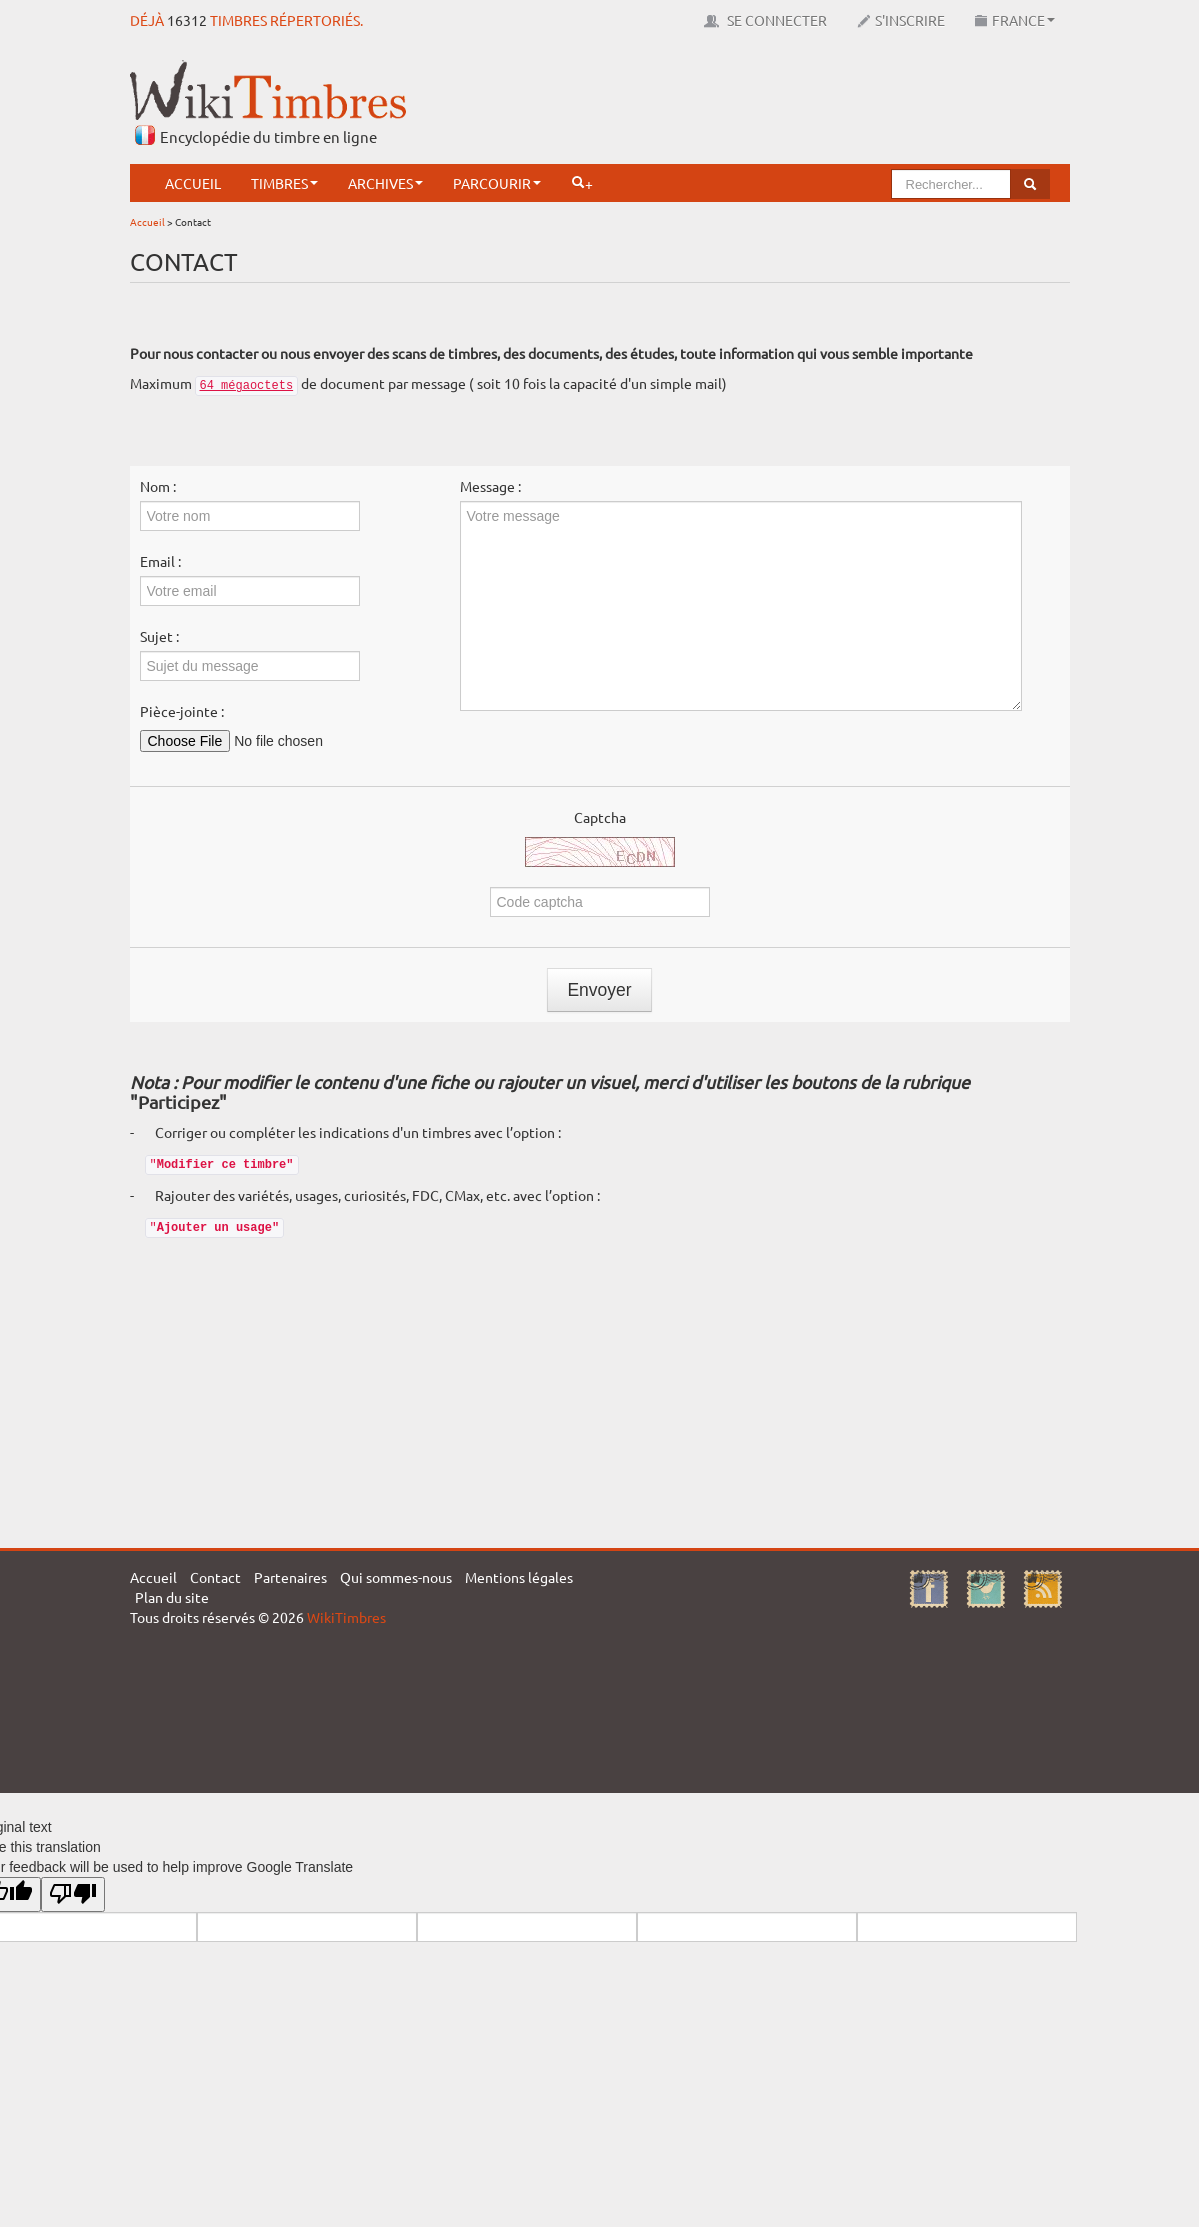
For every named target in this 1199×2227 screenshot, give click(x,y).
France (1015, 20)
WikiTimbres (346, 1617)
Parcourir (497, 183)
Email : (160, 561)
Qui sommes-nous (396, 1577)
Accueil (193, 183)
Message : (490, 486)
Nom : (158, 486)
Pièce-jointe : (182, 711)
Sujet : (159, 636)
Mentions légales (519, 1577)
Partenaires (290, 1577)
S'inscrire (901, 20)
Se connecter (765, 20)
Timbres (284, 183)
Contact (215, 1577)
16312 (187, 20)
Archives (385, 183)
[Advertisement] (706, 105)
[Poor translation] (73, 1894)
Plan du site (172, 1597)
